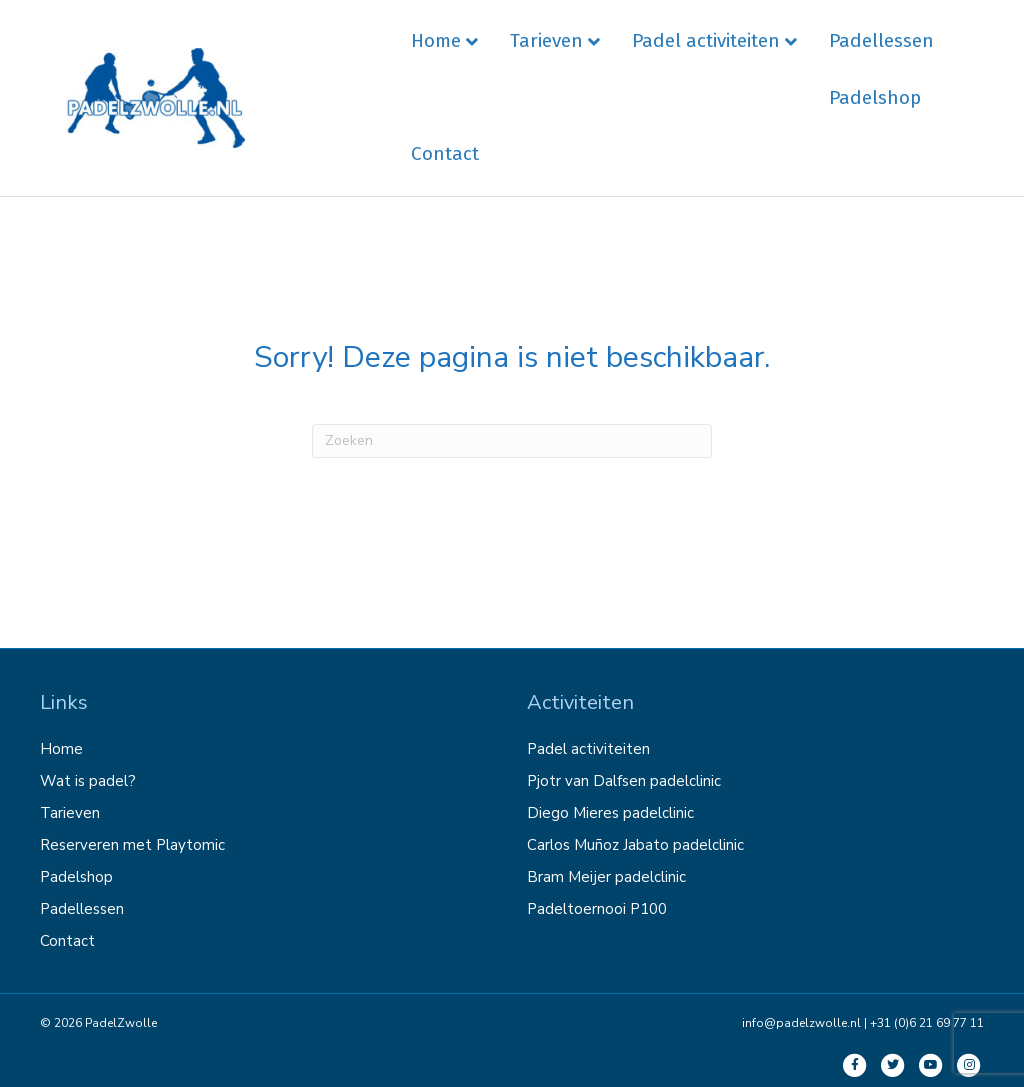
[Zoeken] (512, 441)
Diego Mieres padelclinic (610, 813)
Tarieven (546, 40)
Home (436, 40)
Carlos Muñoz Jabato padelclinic (635, 845)
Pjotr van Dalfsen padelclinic (624, 781)
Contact (445, 153)
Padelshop (875, 97)
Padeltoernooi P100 (597, 909)
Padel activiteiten (706, 40)
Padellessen (881, 40)
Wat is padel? (88, 781)
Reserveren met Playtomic (132, 845)
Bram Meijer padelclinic (606, 877)
